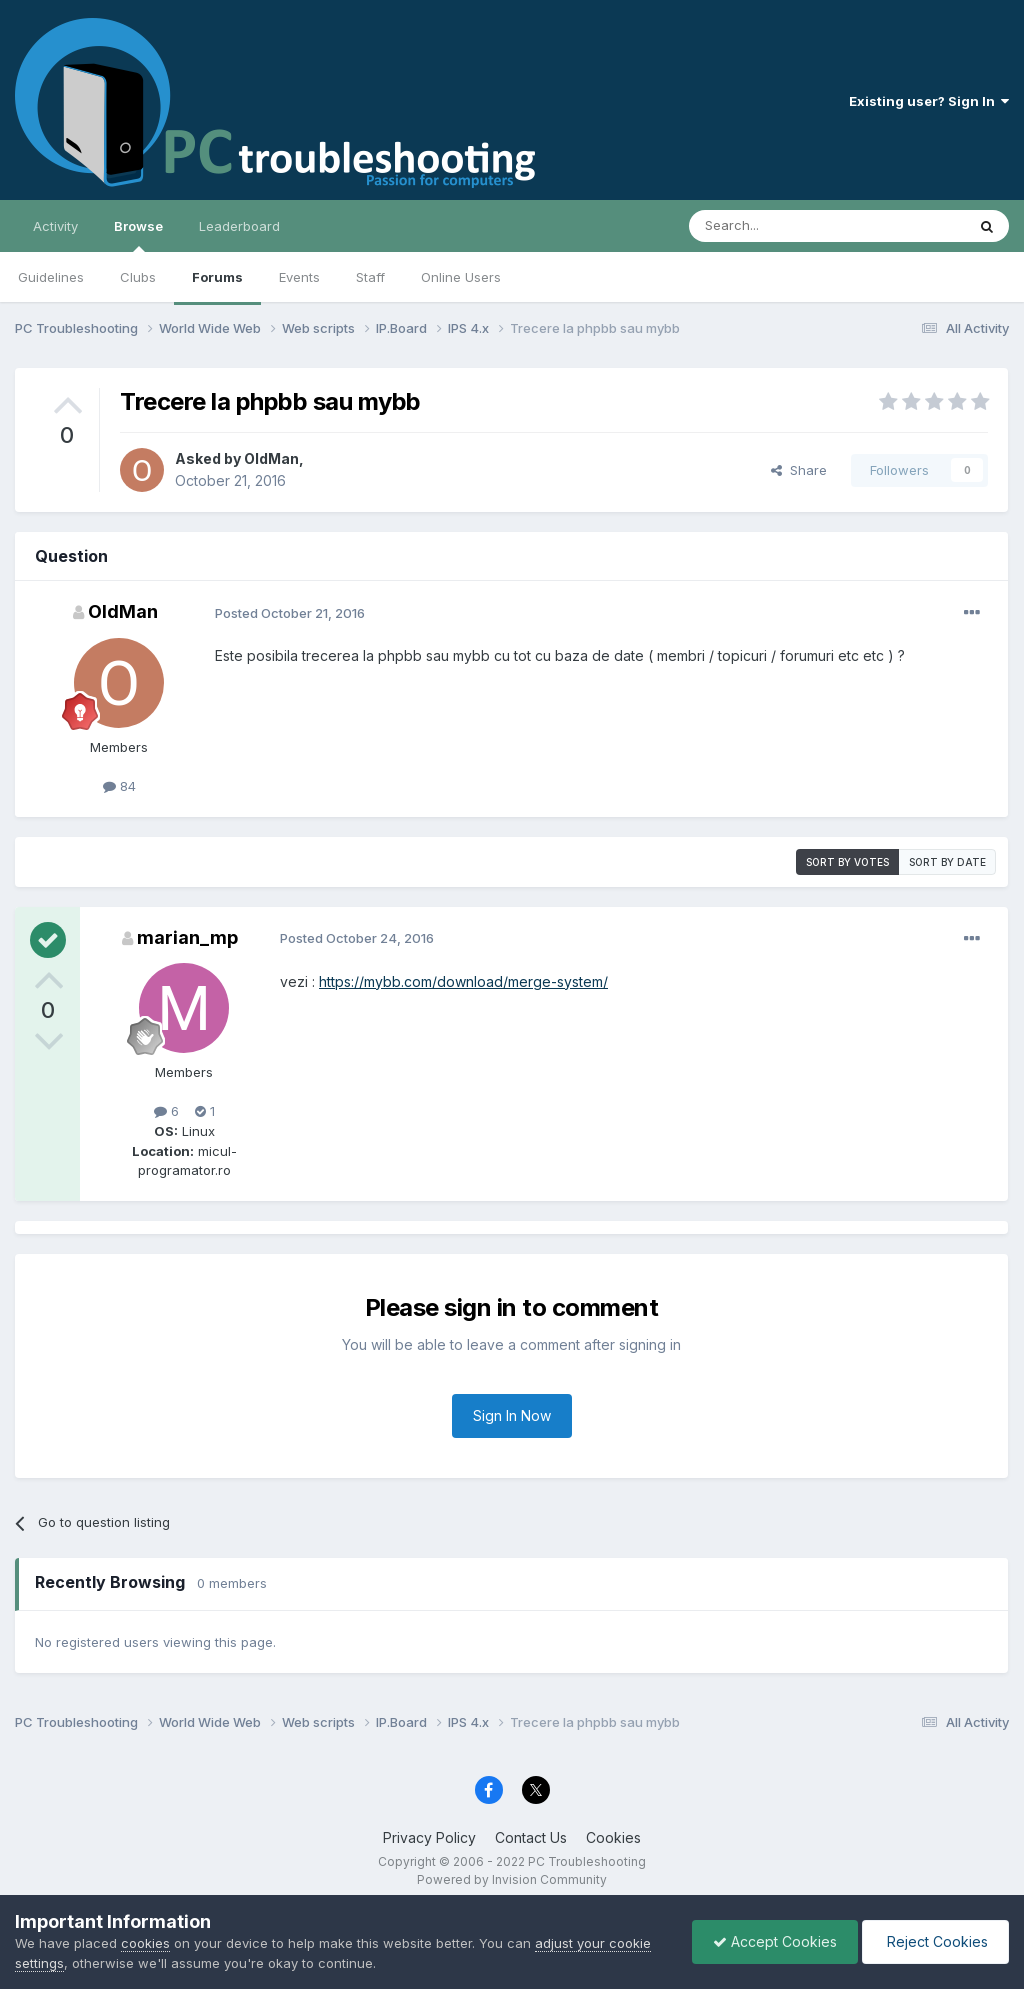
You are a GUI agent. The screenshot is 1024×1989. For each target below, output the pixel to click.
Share (799, 470)
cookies (145, 1943)
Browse (138, 235)
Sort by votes (847, 862)
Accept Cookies (775, 1941)
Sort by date (947, 862)
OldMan (271, 458)
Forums (217, 277)
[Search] (776, 226)
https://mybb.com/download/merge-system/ (463, 981)
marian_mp (187, 937)
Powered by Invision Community (512, 1879)
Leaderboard (239, 226)
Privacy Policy (429, 1837)
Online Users (461, 277)
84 (119, 786)
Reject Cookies (935, 1941)
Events (299, 277)
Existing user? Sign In (929, 101)
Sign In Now (512, 1415)
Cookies (613, 1837)
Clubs (138, 277)
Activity (55, 226)
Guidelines (51, 277)
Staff (370, 277)
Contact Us (531, 1837)
